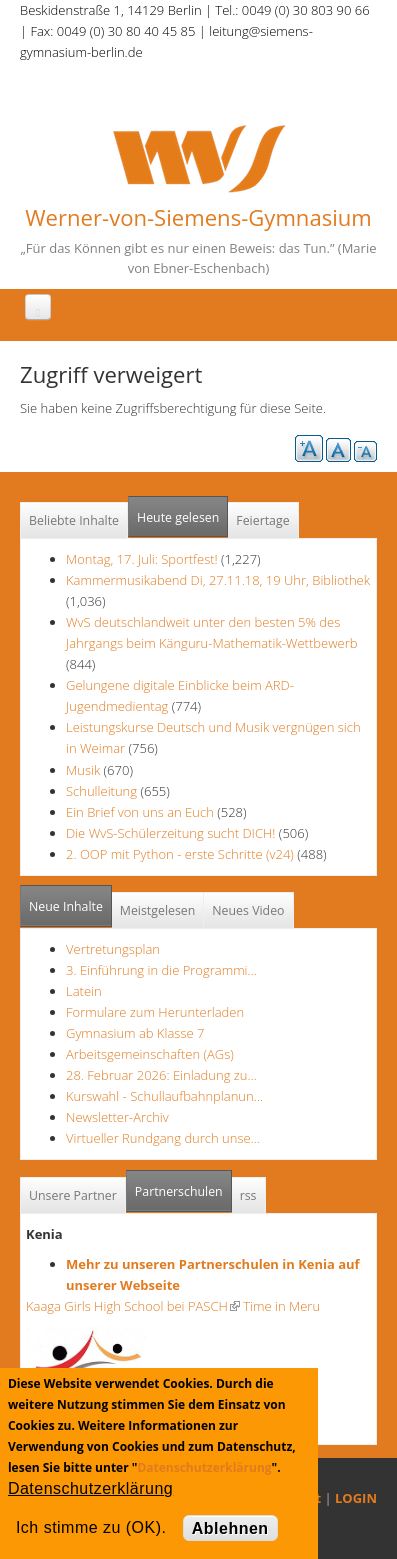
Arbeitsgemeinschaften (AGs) (150, 1054)
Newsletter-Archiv (117, 1117)
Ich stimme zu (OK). (91, 1527)
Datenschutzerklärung (204, 1467)
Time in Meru (280, 1306)
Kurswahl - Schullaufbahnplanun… (164, 1096)
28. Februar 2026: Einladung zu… (161, 1075)
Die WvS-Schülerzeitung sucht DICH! (170, 833)
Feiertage (262, 520)
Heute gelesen (178, 517)
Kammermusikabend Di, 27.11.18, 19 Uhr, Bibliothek (218, 580)
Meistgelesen (158, 910)
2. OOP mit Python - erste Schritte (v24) (180, 854)
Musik (83, 770)
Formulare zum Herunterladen (155, 1012)
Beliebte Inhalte (74, 520)
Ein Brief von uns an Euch (141, 812)
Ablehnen (230, 1528)
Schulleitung (101, 791)
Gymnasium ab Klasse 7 (135, 1033)
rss (248, 1195)
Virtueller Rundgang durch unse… (163, 1138)
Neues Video (248, 910)
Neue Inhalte (66, 906)
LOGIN (356, 1498)
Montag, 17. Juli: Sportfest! (142, 559)
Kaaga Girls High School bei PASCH (133, 1306)
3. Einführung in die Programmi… (161, 970)
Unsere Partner (73, 1195)
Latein (84, 991)
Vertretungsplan (113, 949)
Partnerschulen (183, 1185)
